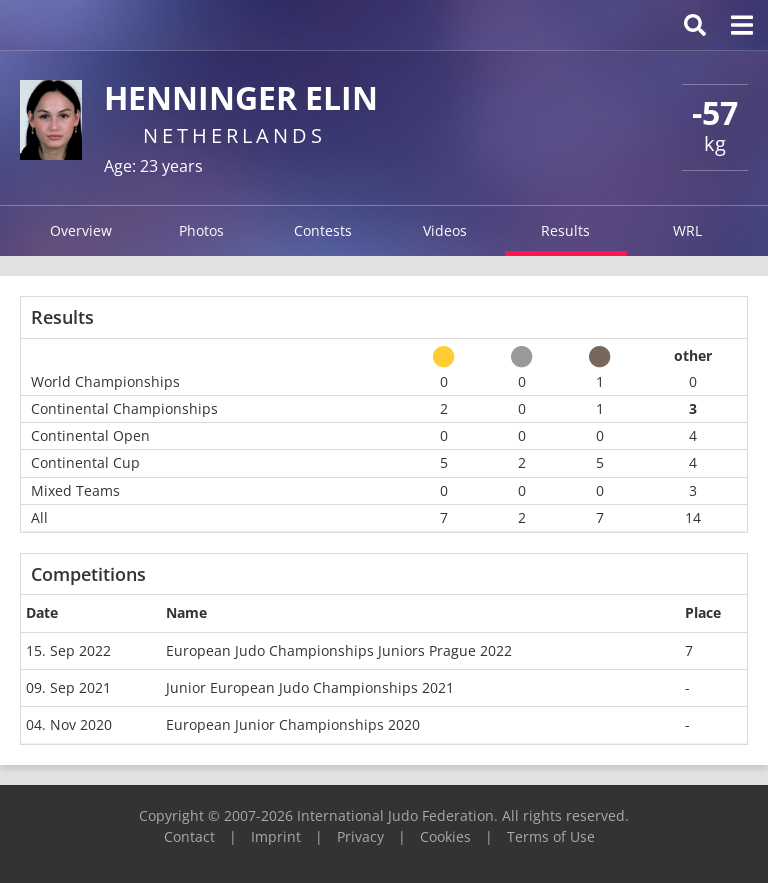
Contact (189, 836)
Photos (201, 230)
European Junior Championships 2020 (293, 724)
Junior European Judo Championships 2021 (310, 687)
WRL (687, 230)
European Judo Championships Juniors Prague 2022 (339, 650)
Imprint (276, 836)
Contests (323, 230)
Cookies (445, 836)
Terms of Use (551, 836)
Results (565, 230)
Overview (81, 230)
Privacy (360, 836)
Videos (445, 230)
